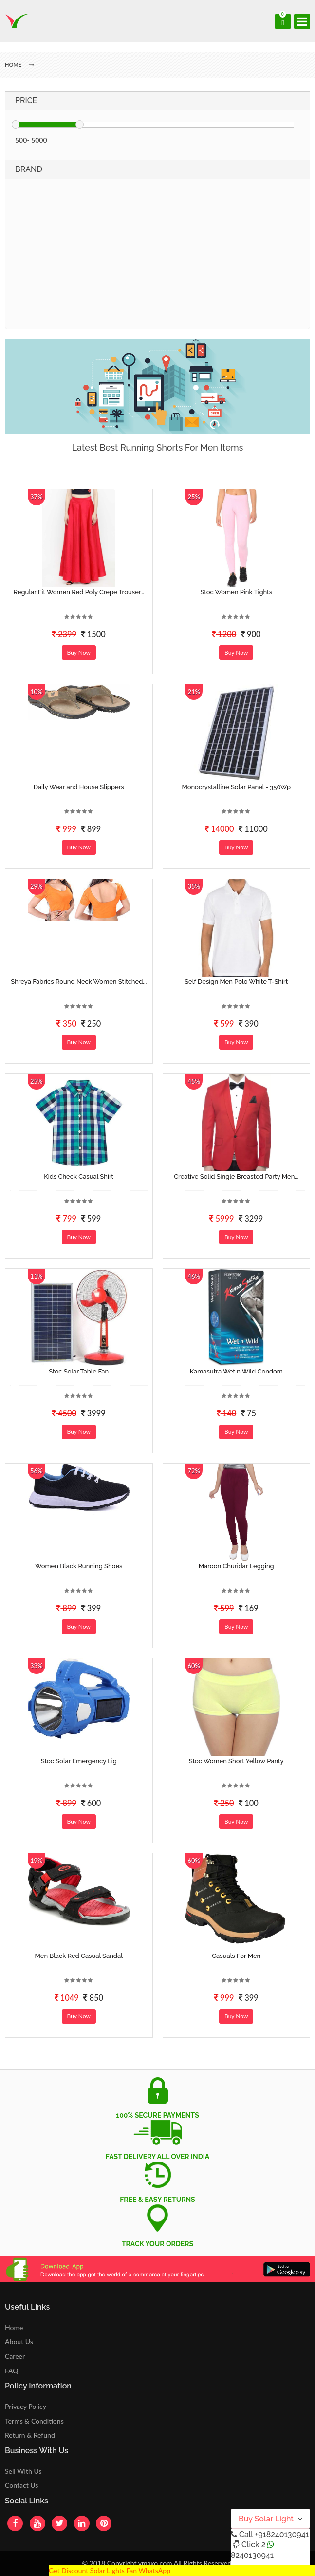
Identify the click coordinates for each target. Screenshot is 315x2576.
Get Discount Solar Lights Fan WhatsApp (109, 2570)
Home (14, 2327)
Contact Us (21, 2485)
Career (15, 2356)
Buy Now (79, 652)
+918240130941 (282, 2534)
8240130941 (252, 2555)
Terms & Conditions (34, 2421)
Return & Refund (30, 2435)
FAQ (12, 2371)
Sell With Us (23, 2471)
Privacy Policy (25, 2406)
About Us (19, 2341)
